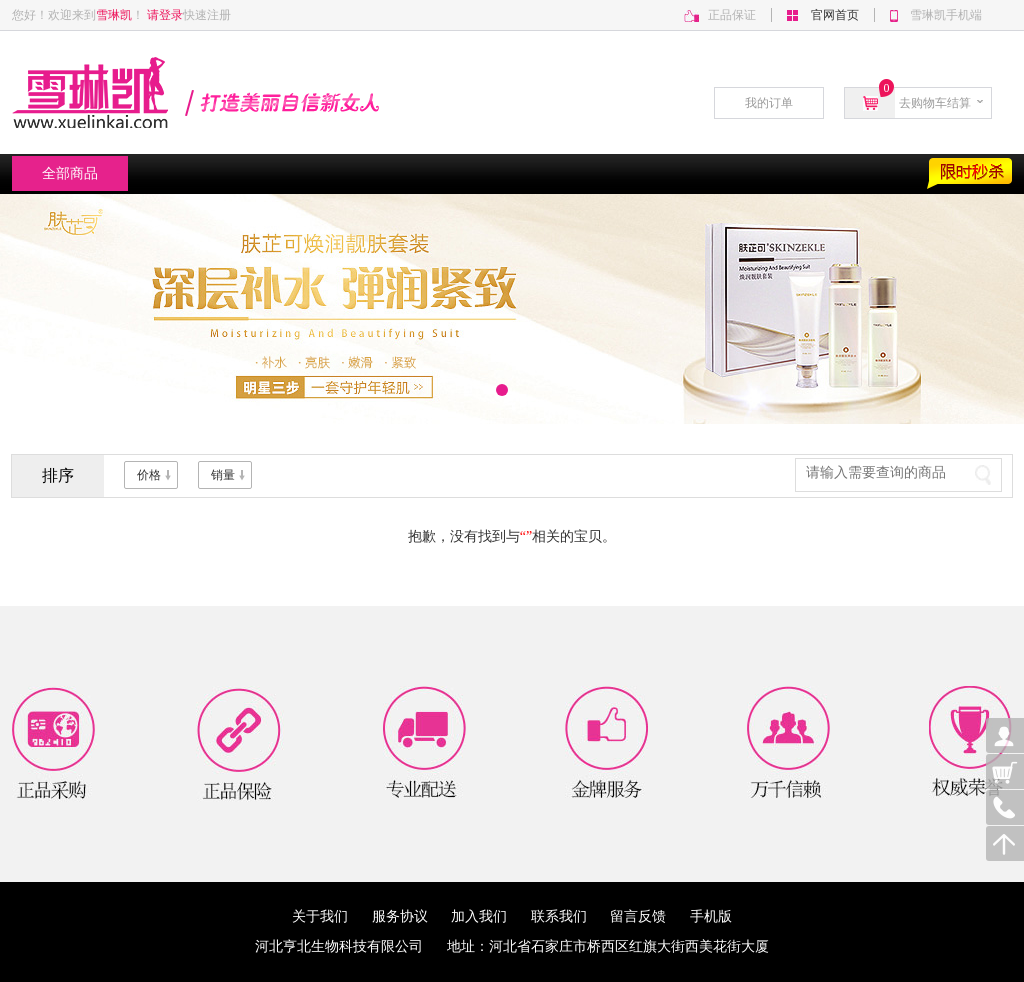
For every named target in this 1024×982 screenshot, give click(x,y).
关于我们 (332, 916)
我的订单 (769, 103)
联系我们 (571, 916)
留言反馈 (650, 916)
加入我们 (491, 916)
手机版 (711, 916)
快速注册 (207, 15)
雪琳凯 (114, 15)
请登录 (165, 15)
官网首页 (835, 15)
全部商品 (70, 173)
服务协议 (412, 916)
